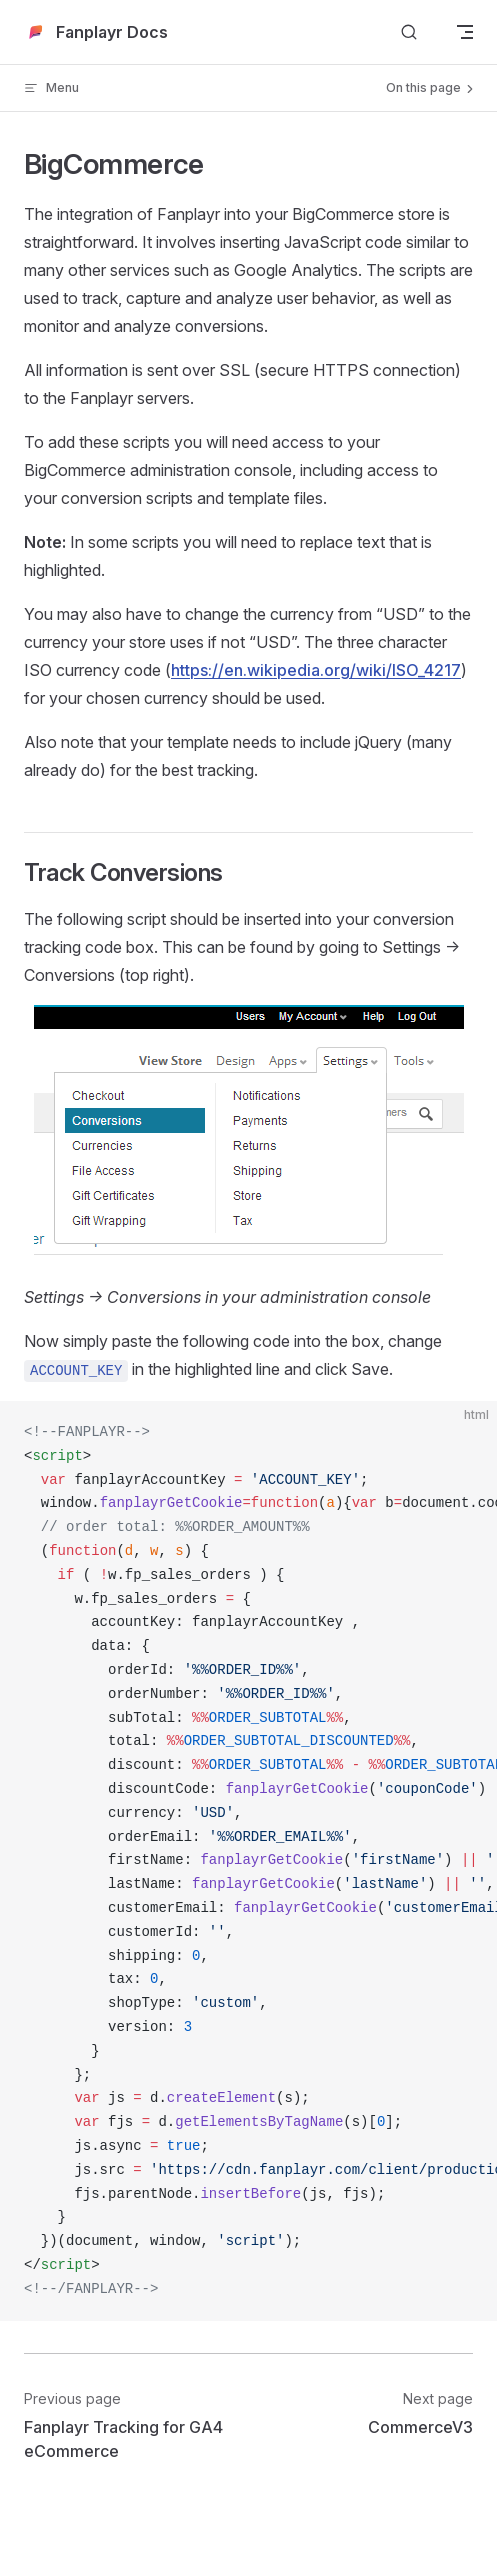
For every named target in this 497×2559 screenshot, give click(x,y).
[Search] (409, 32)
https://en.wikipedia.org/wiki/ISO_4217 (316, 670)
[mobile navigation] (465, 32)
